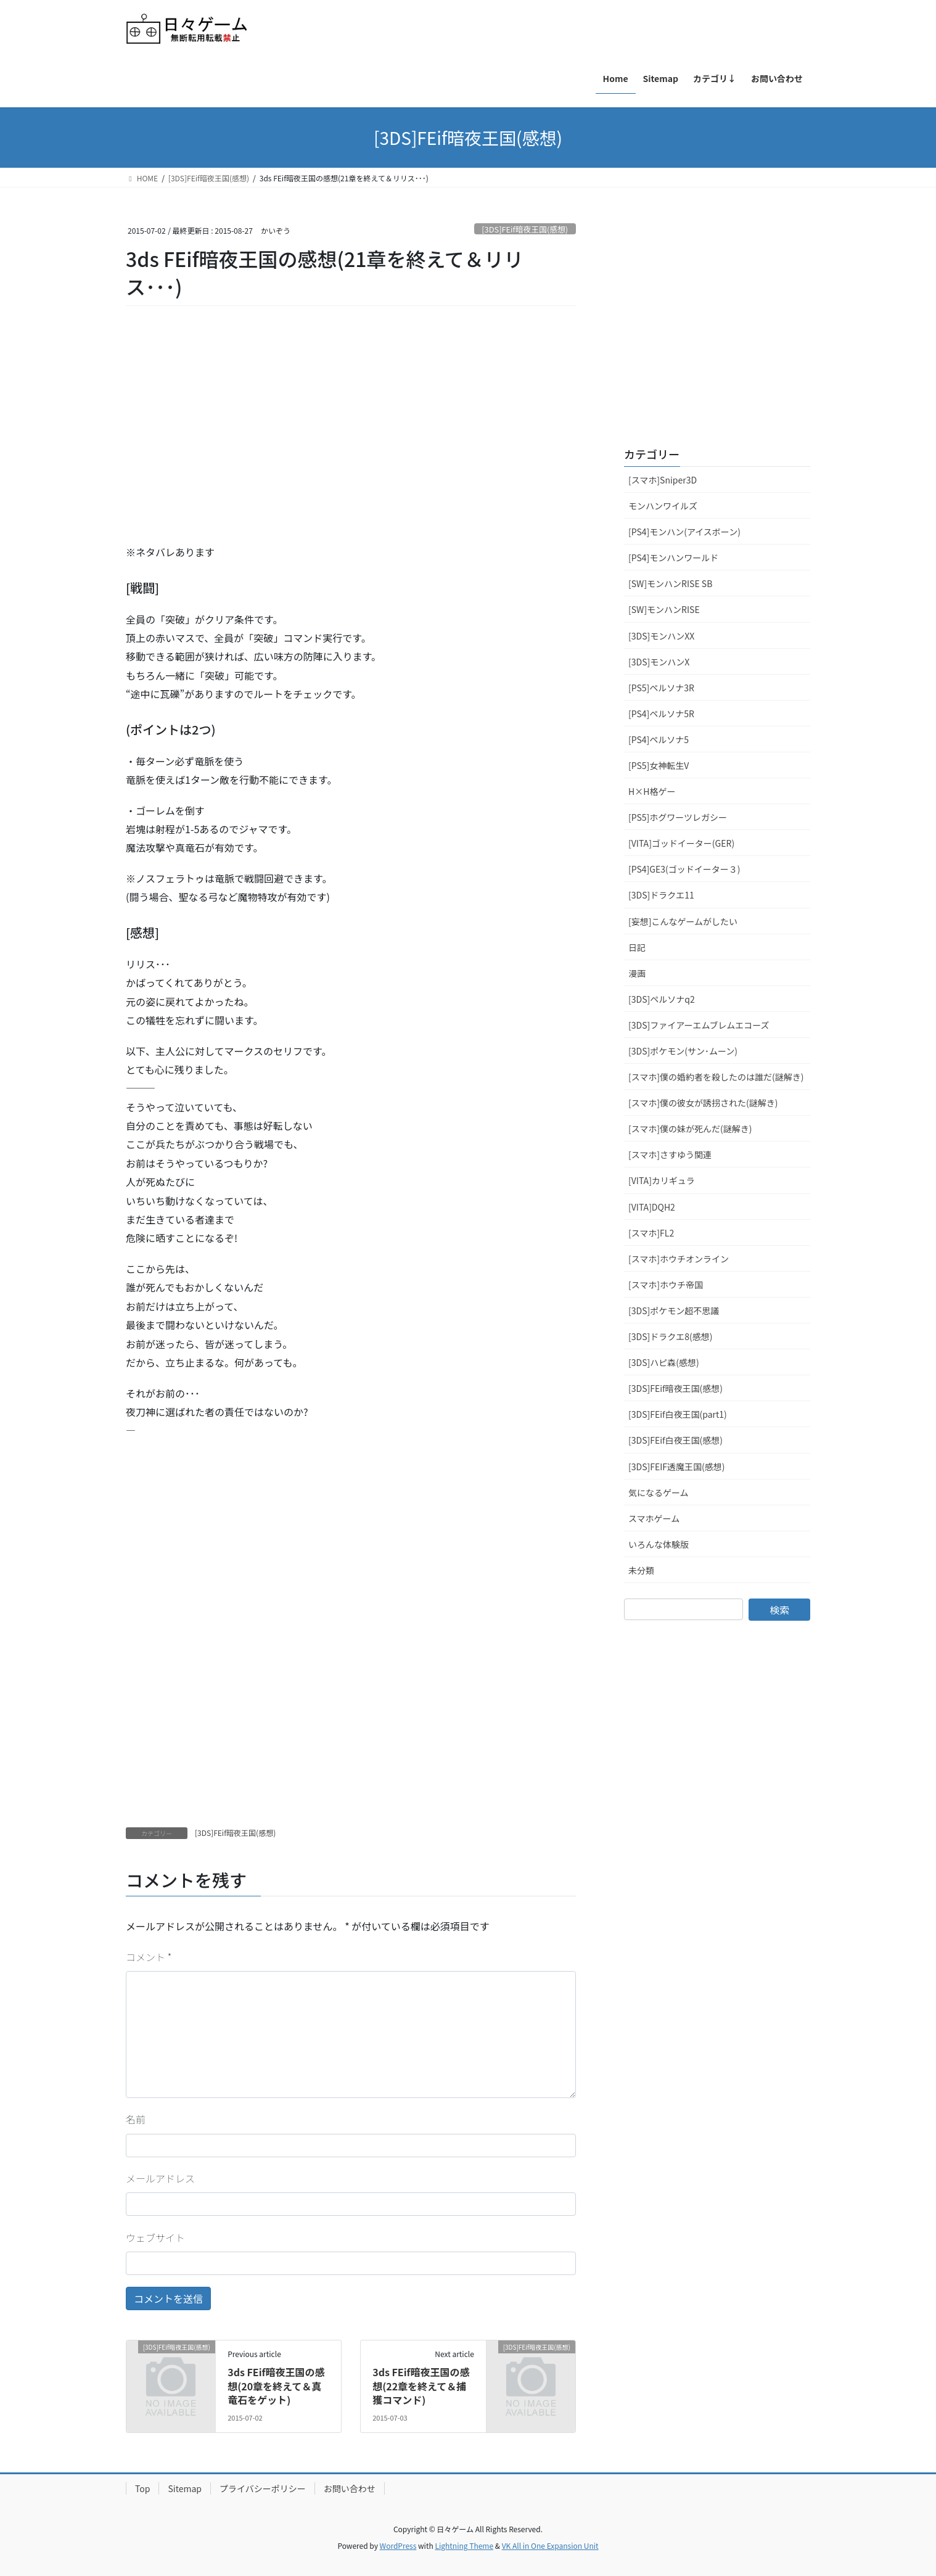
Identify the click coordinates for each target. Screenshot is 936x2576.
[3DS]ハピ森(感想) (663, 1362)
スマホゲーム (653, 1518)
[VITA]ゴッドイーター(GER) (681, 843)
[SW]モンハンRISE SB (670, 583)
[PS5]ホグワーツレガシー (677, 817)
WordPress (398, 2545)
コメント (148, 1956)
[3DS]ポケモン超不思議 (673, 1310)
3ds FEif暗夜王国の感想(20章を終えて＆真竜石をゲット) (276, 2385)
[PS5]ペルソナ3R (661, 687)
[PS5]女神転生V (658, 765)
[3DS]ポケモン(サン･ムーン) (682, 1051)
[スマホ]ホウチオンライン (678, 1259)
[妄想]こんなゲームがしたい (682, 921)
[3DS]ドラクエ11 (661, 895)
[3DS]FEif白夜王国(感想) (675, 1440)
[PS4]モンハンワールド (673, 557)
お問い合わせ (350, 2488)
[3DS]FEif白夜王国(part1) (677, 1414)
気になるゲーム (658, 1492)
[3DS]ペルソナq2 (661, 999)
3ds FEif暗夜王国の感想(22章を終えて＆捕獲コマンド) (420, 2385)
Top (142, 2488)
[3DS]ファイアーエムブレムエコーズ (699, 1025)
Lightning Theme (464, 2545)
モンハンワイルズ (662, 506)
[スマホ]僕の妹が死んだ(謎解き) (690, 1128)
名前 (136, 2119)
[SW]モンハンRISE (664, 609)
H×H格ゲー (651, 791)
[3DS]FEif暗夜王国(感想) (525, 229)
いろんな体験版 (658, 1544)
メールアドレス (160, 2178)
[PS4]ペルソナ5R (661, 713)
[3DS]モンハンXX (661, 636)
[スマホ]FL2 (651, 1233)
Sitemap (185, 2488)
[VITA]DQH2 (651, 1207)
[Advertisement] (218, 442)
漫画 (637, 973)
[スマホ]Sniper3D (662, 480)
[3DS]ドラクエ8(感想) (670, 1336)
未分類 (641, 1570)
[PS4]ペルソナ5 (658, 739)
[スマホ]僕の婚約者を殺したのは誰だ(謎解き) (716, 1077)
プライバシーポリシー (263, 2488)
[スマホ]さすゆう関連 (670, 1154)
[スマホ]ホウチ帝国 (665, 1284)
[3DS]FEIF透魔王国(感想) (676, 1466)
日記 (637, 947)
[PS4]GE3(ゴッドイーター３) (684, 869)
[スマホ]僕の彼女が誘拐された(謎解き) (703, 1103)
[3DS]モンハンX (658, 662)
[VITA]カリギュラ (661, 1180)
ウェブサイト (155, 2237)
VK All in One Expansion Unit (550, 2545)
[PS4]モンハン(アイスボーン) (684, 531)
